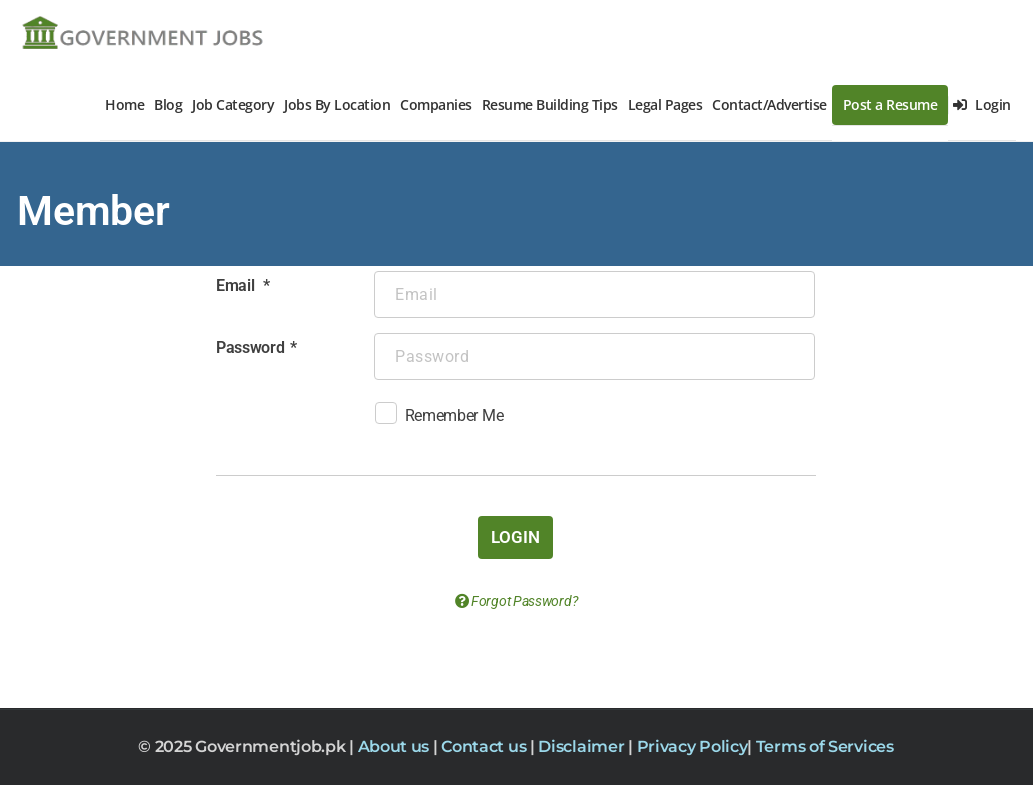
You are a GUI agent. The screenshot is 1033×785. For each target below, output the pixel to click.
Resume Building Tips (550, 104)
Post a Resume (890, 104)
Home (124, 104)
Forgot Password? (516, 601)
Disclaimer (583, 746)
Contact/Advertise (769, 104)
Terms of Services (825, 746)
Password (250, 347)
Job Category (233, 104)
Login (982, 104)
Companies (436, 104)
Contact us (485, 746)
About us (395, 746)
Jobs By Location (337, 104)
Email (237, 285)
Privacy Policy (692, 746)
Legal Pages (665, 104)
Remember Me (439, 418)
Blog (168, 104)
